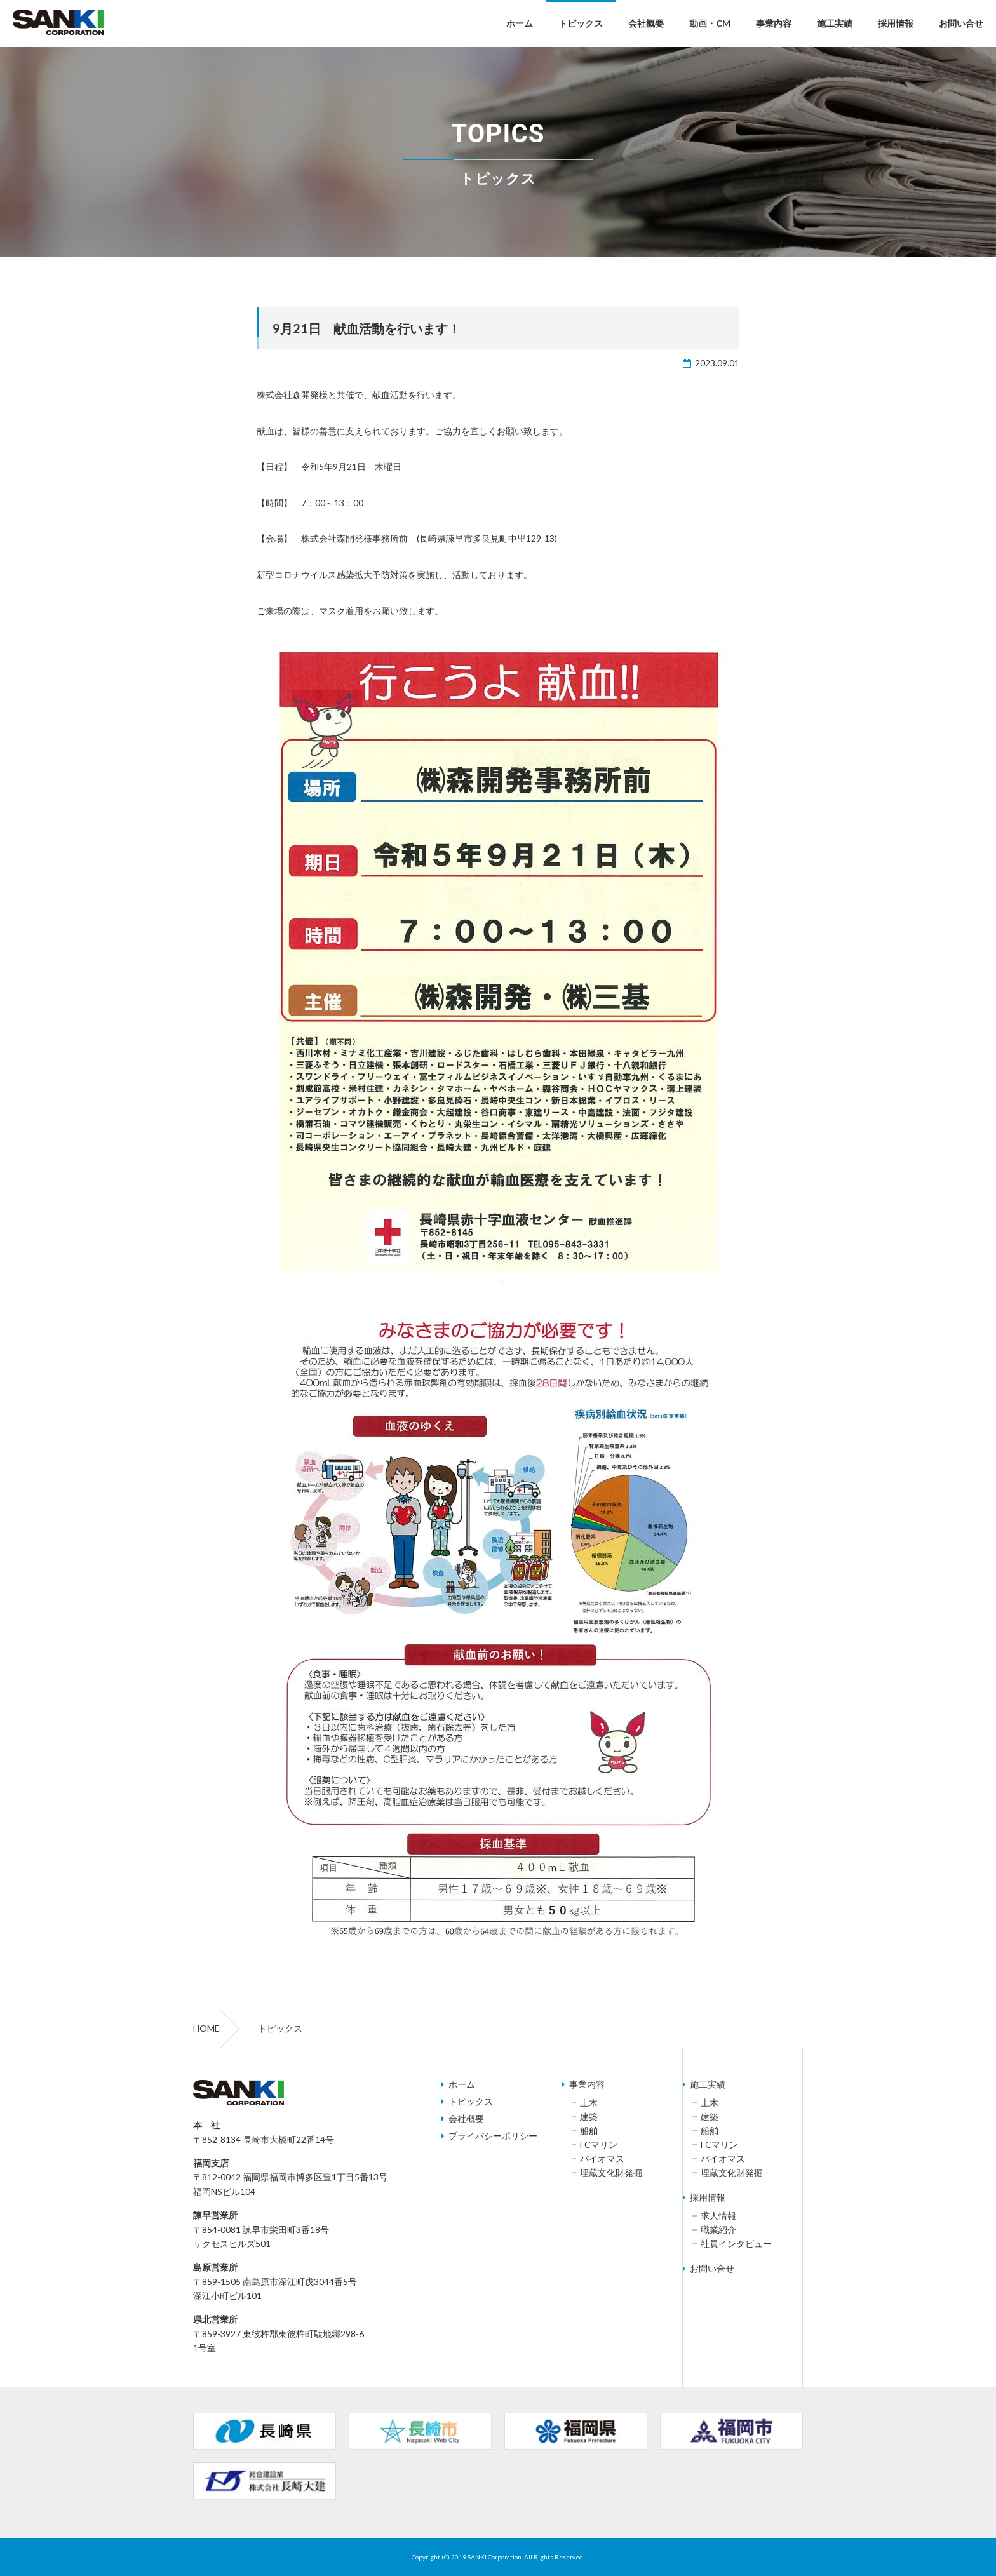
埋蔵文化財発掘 (611, 2172)
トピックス (580, 23)
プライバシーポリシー (492, 2135)
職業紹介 (718, 2229)
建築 (589, 2116)
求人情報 (718, 2215)
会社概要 (646, 23)
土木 (589, 2102)
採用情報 (895, 23)
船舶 (589, 2130)
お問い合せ (961, 23)
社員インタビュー (736, 2243)
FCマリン (598, 2144)
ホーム (519, 23)
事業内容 (773, 23)
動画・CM (709, 23)
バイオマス (602, 2158)
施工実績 (834, 23)
